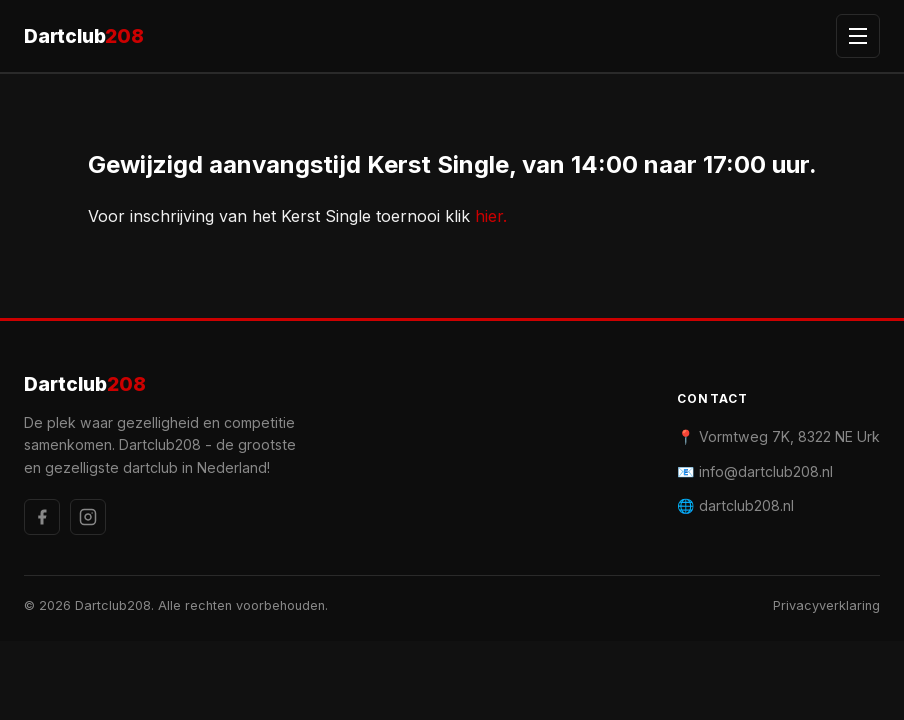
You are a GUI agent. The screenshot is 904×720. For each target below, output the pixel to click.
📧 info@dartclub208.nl (755, 471)
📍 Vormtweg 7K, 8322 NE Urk (778, 436)
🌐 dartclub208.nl (735, 505)
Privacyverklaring (826, 605)
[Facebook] (42, 517)
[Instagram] (88, 517)
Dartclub (84, 36)
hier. (491, 216)
